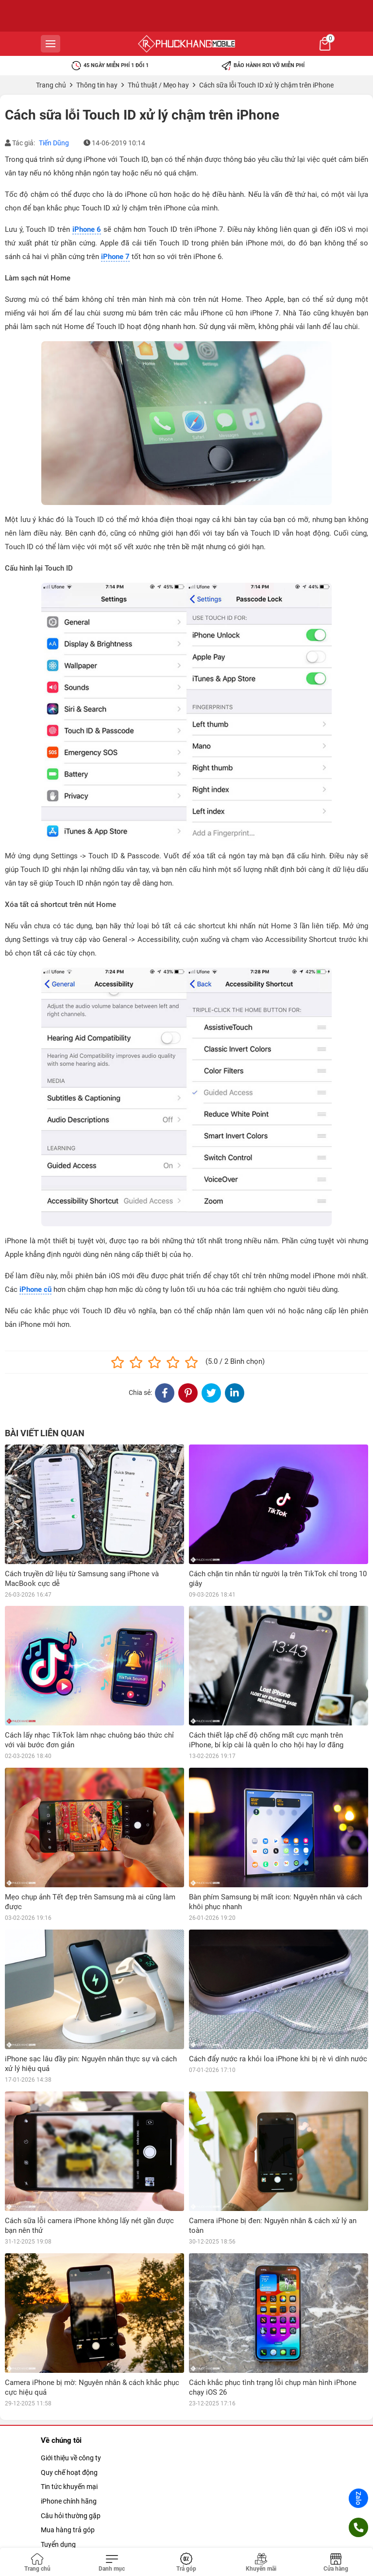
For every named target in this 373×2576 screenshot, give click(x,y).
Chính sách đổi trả (68, 2481)
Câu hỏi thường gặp (71, 2396)
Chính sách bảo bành (72, 2467)
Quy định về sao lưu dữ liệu (81, 2539)
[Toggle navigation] (112, 2563)
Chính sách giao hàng (73, 2524)
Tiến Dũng (54, 143)
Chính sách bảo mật (71, 2496)
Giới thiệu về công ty (71, 2338)
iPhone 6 (87, 229)
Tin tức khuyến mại (69, 2367)
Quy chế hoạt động (69, 2353)
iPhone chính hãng (69, 2381)
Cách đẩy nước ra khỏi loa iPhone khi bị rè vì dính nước (278, 2058)
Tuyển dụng (58, 2425)
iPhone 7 (115, 256)
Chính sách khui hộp (71, 2510)
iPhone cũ (35, 1289)
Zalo (358, 2498)
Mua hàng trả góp (68, 2410)
